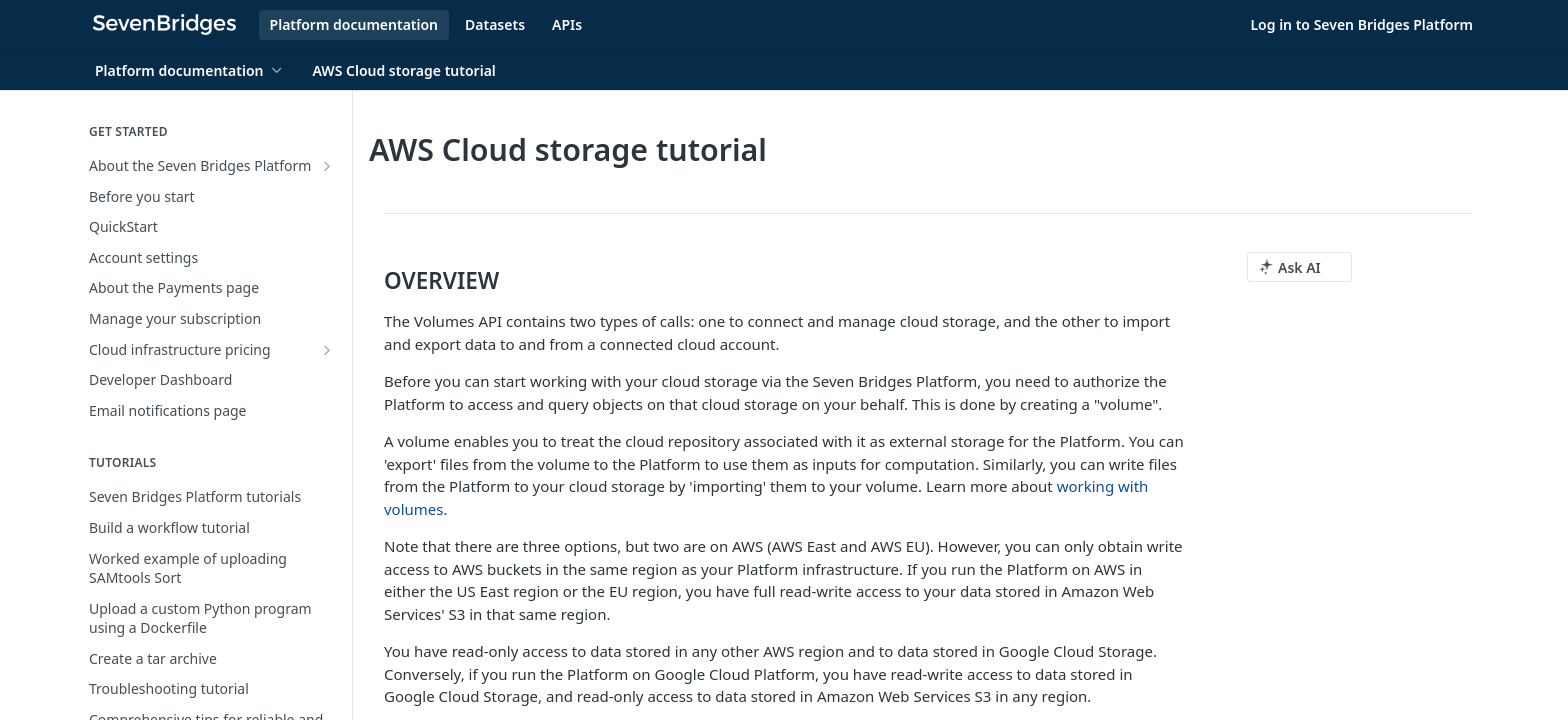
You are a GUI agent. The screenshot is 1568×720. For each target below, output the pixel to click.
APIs (567, 24)
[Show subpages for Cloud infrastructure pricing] (327, 350)
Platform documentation (354, 24)
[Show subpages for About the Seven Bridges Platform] (327, 166)
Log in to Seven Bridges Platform (1361, 24)
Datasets (495, 24)
